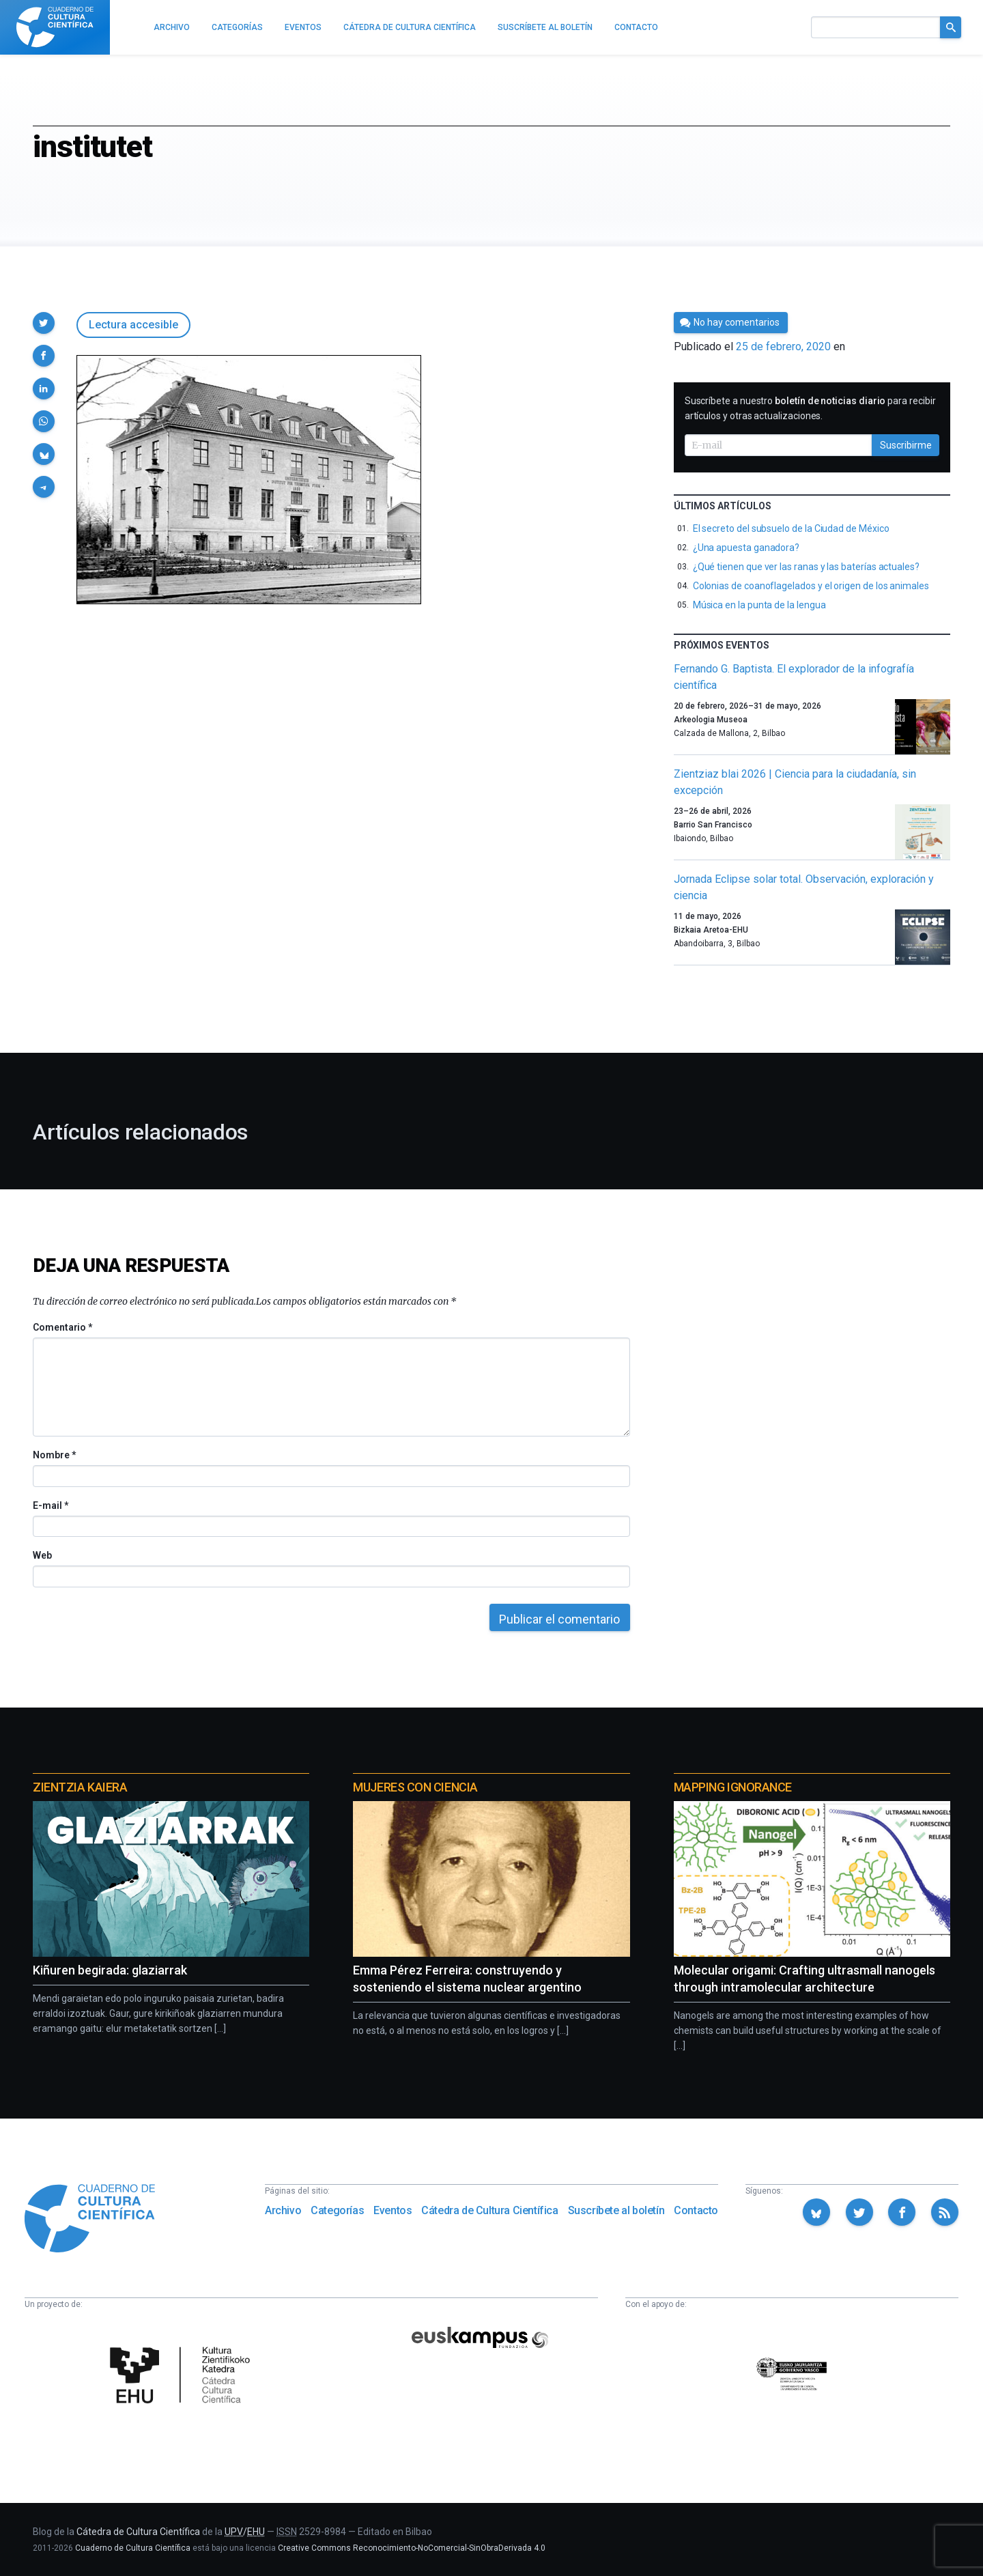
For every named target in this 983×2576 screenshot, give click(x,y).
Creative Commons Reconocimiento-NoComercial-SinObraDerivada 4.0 (411, 2548)
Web (42, 1555)
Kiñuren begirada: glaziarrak (110, 1970)
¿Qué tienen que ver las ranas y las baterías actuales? (806, 566)
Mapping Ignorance (733, 1787)
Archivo (283, 2210)
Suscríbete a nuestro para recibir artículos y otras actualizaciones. (810, 408)
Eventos (392, 2210)
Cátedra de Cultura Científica (489, 2210)
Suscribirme (906, 445)
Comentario (62, 1327)
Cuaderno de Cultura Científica (132, 2548)
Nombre (54, 1454)
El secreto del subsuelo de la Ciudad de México (791, 528)
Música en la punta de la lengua (759, 604)
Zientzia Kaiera (80, 1787)
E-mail (50, 1505)
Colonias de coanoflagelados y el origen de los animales (811, 585)
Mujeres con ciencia (415, 1787)
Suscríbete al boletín (616, 2210)
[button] (44, 323)
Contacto (696, 2210)
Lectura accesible (133, 324)
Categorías (337, 2210)
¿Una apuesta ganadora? (746, 547)
